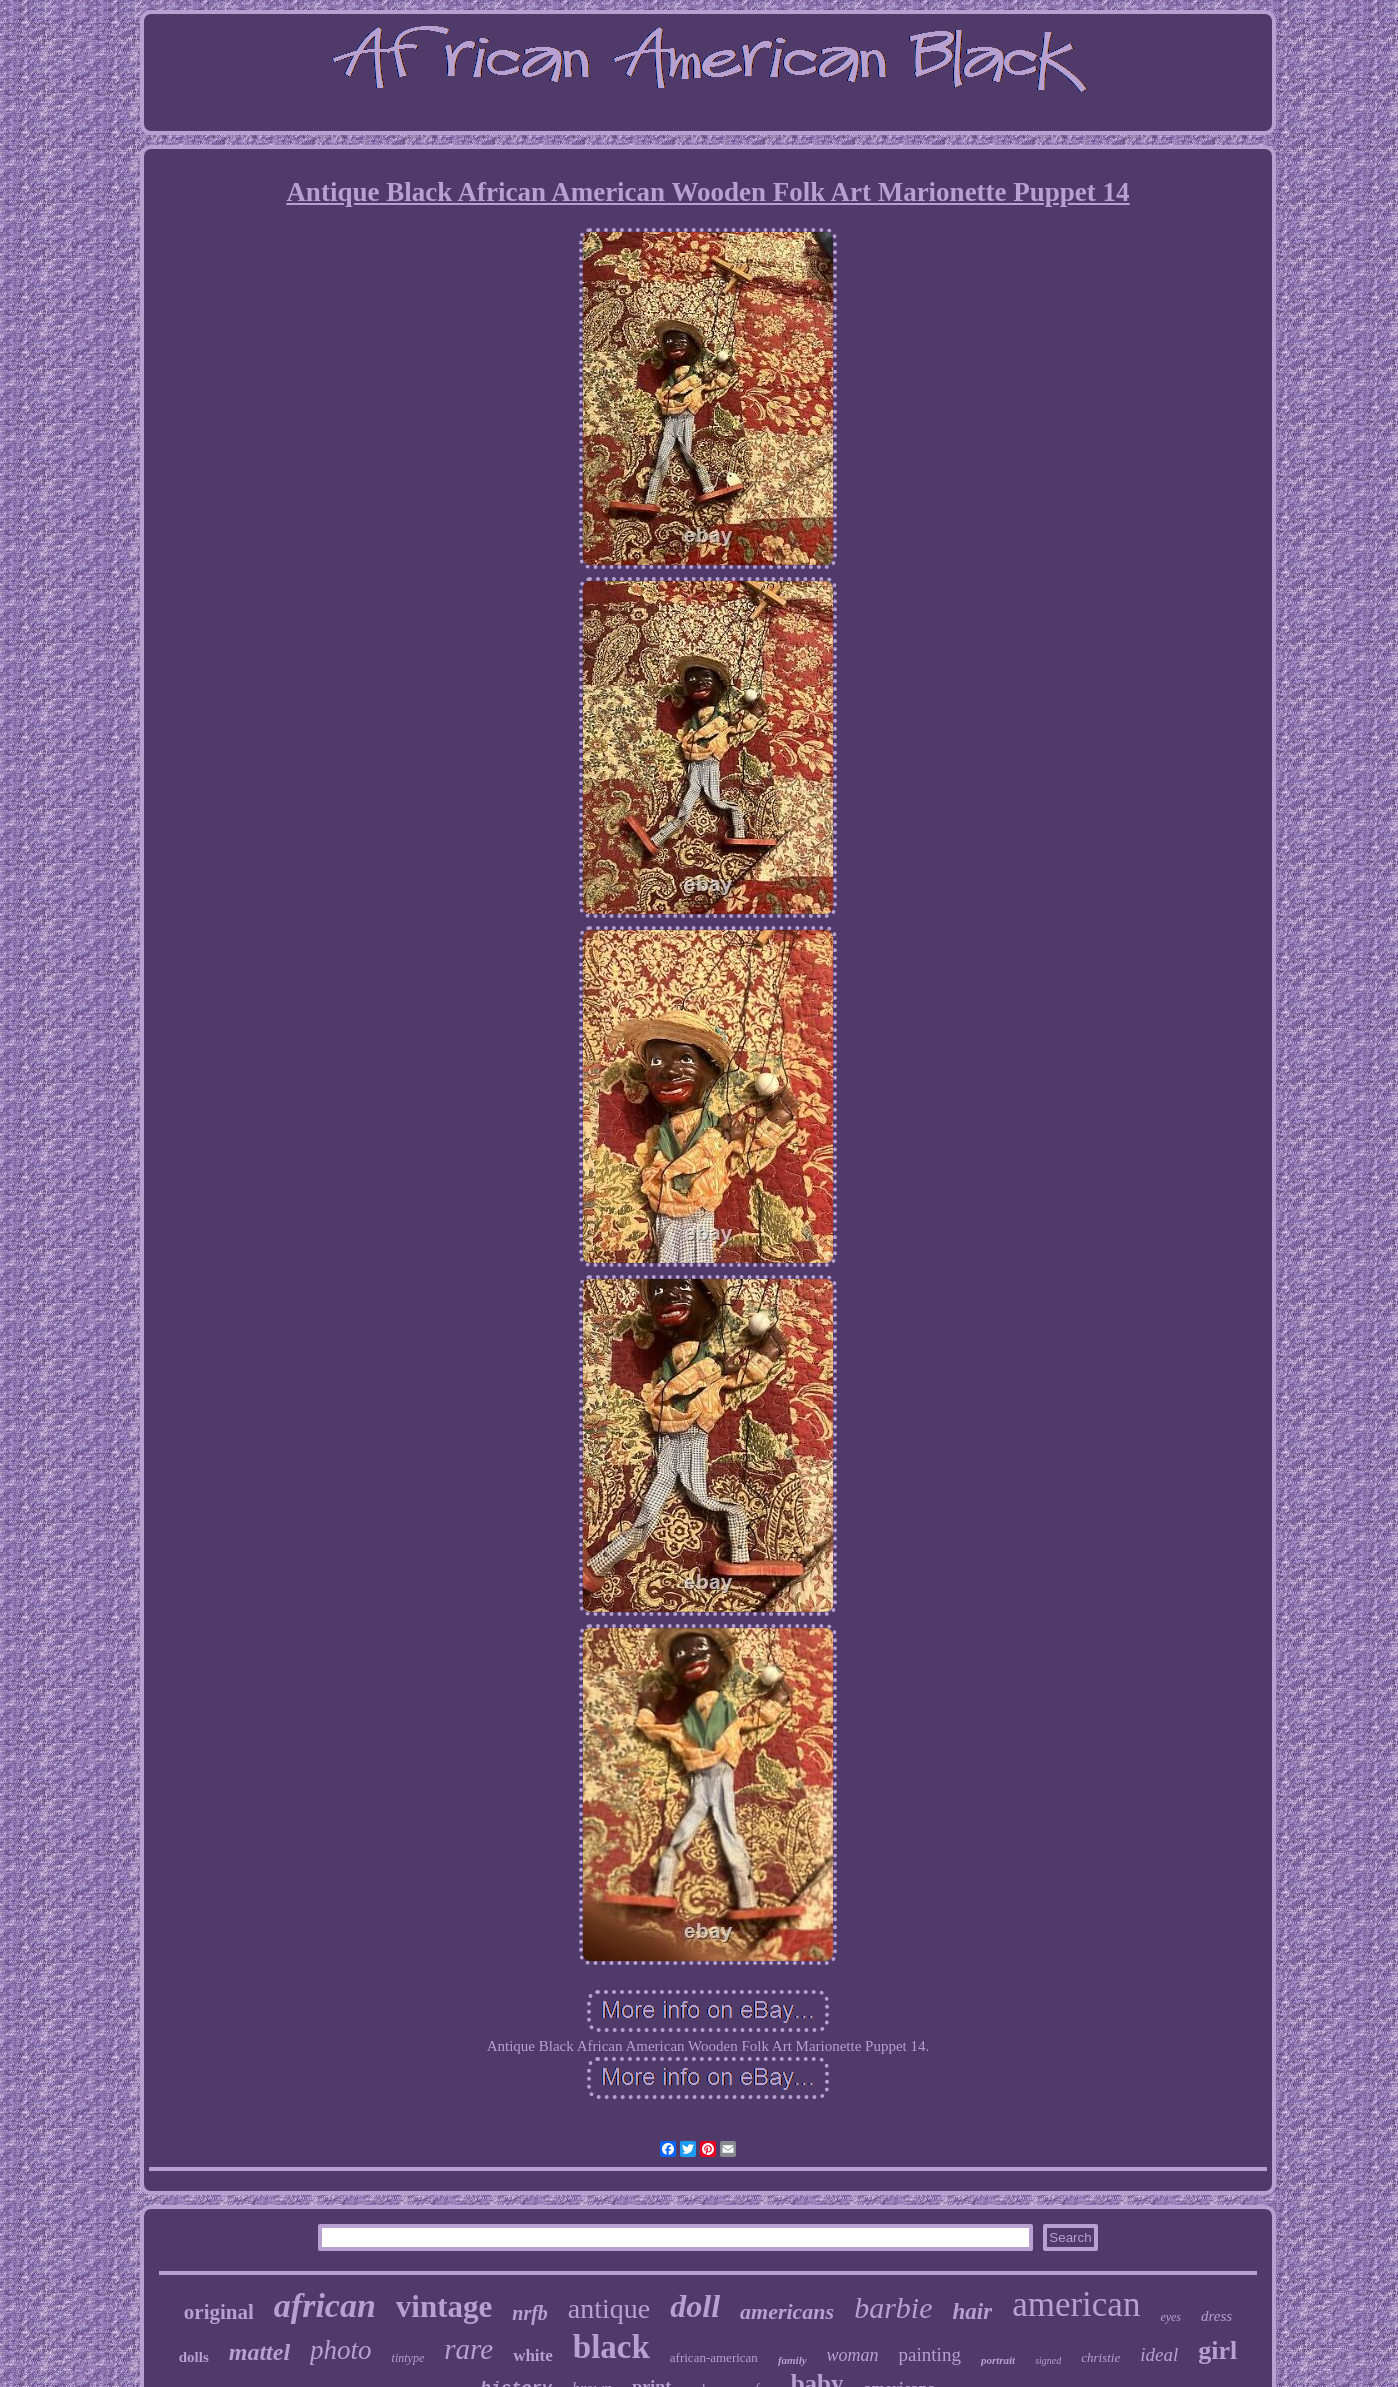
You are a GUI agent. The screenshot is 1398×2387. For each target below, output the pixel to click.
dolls (194, 2357)
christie (1100, 2357)
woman (853, 2355)
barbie (893, 2307)
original (219, 2312)
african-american (714, 2357)
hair (973, 2311)
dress (1216, 2316)
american (1076, 2304)
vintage (444, 2306)
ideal (1159, 2354)
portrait (998, 2360)
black (611, 2347)
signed (1048, 2360)
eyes (1170, 2317)
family (792, 2360)
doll (695, 2306)
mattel (259, 2352)
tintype (408, 2358)
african (325, 2305)
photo (341, 2350)
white (533, 2355)
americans (787, 2311)
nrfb (530, 2313)
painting (930, 2354)
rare (468, 2349)
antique (609, 2308)
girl (1217, 2350)
